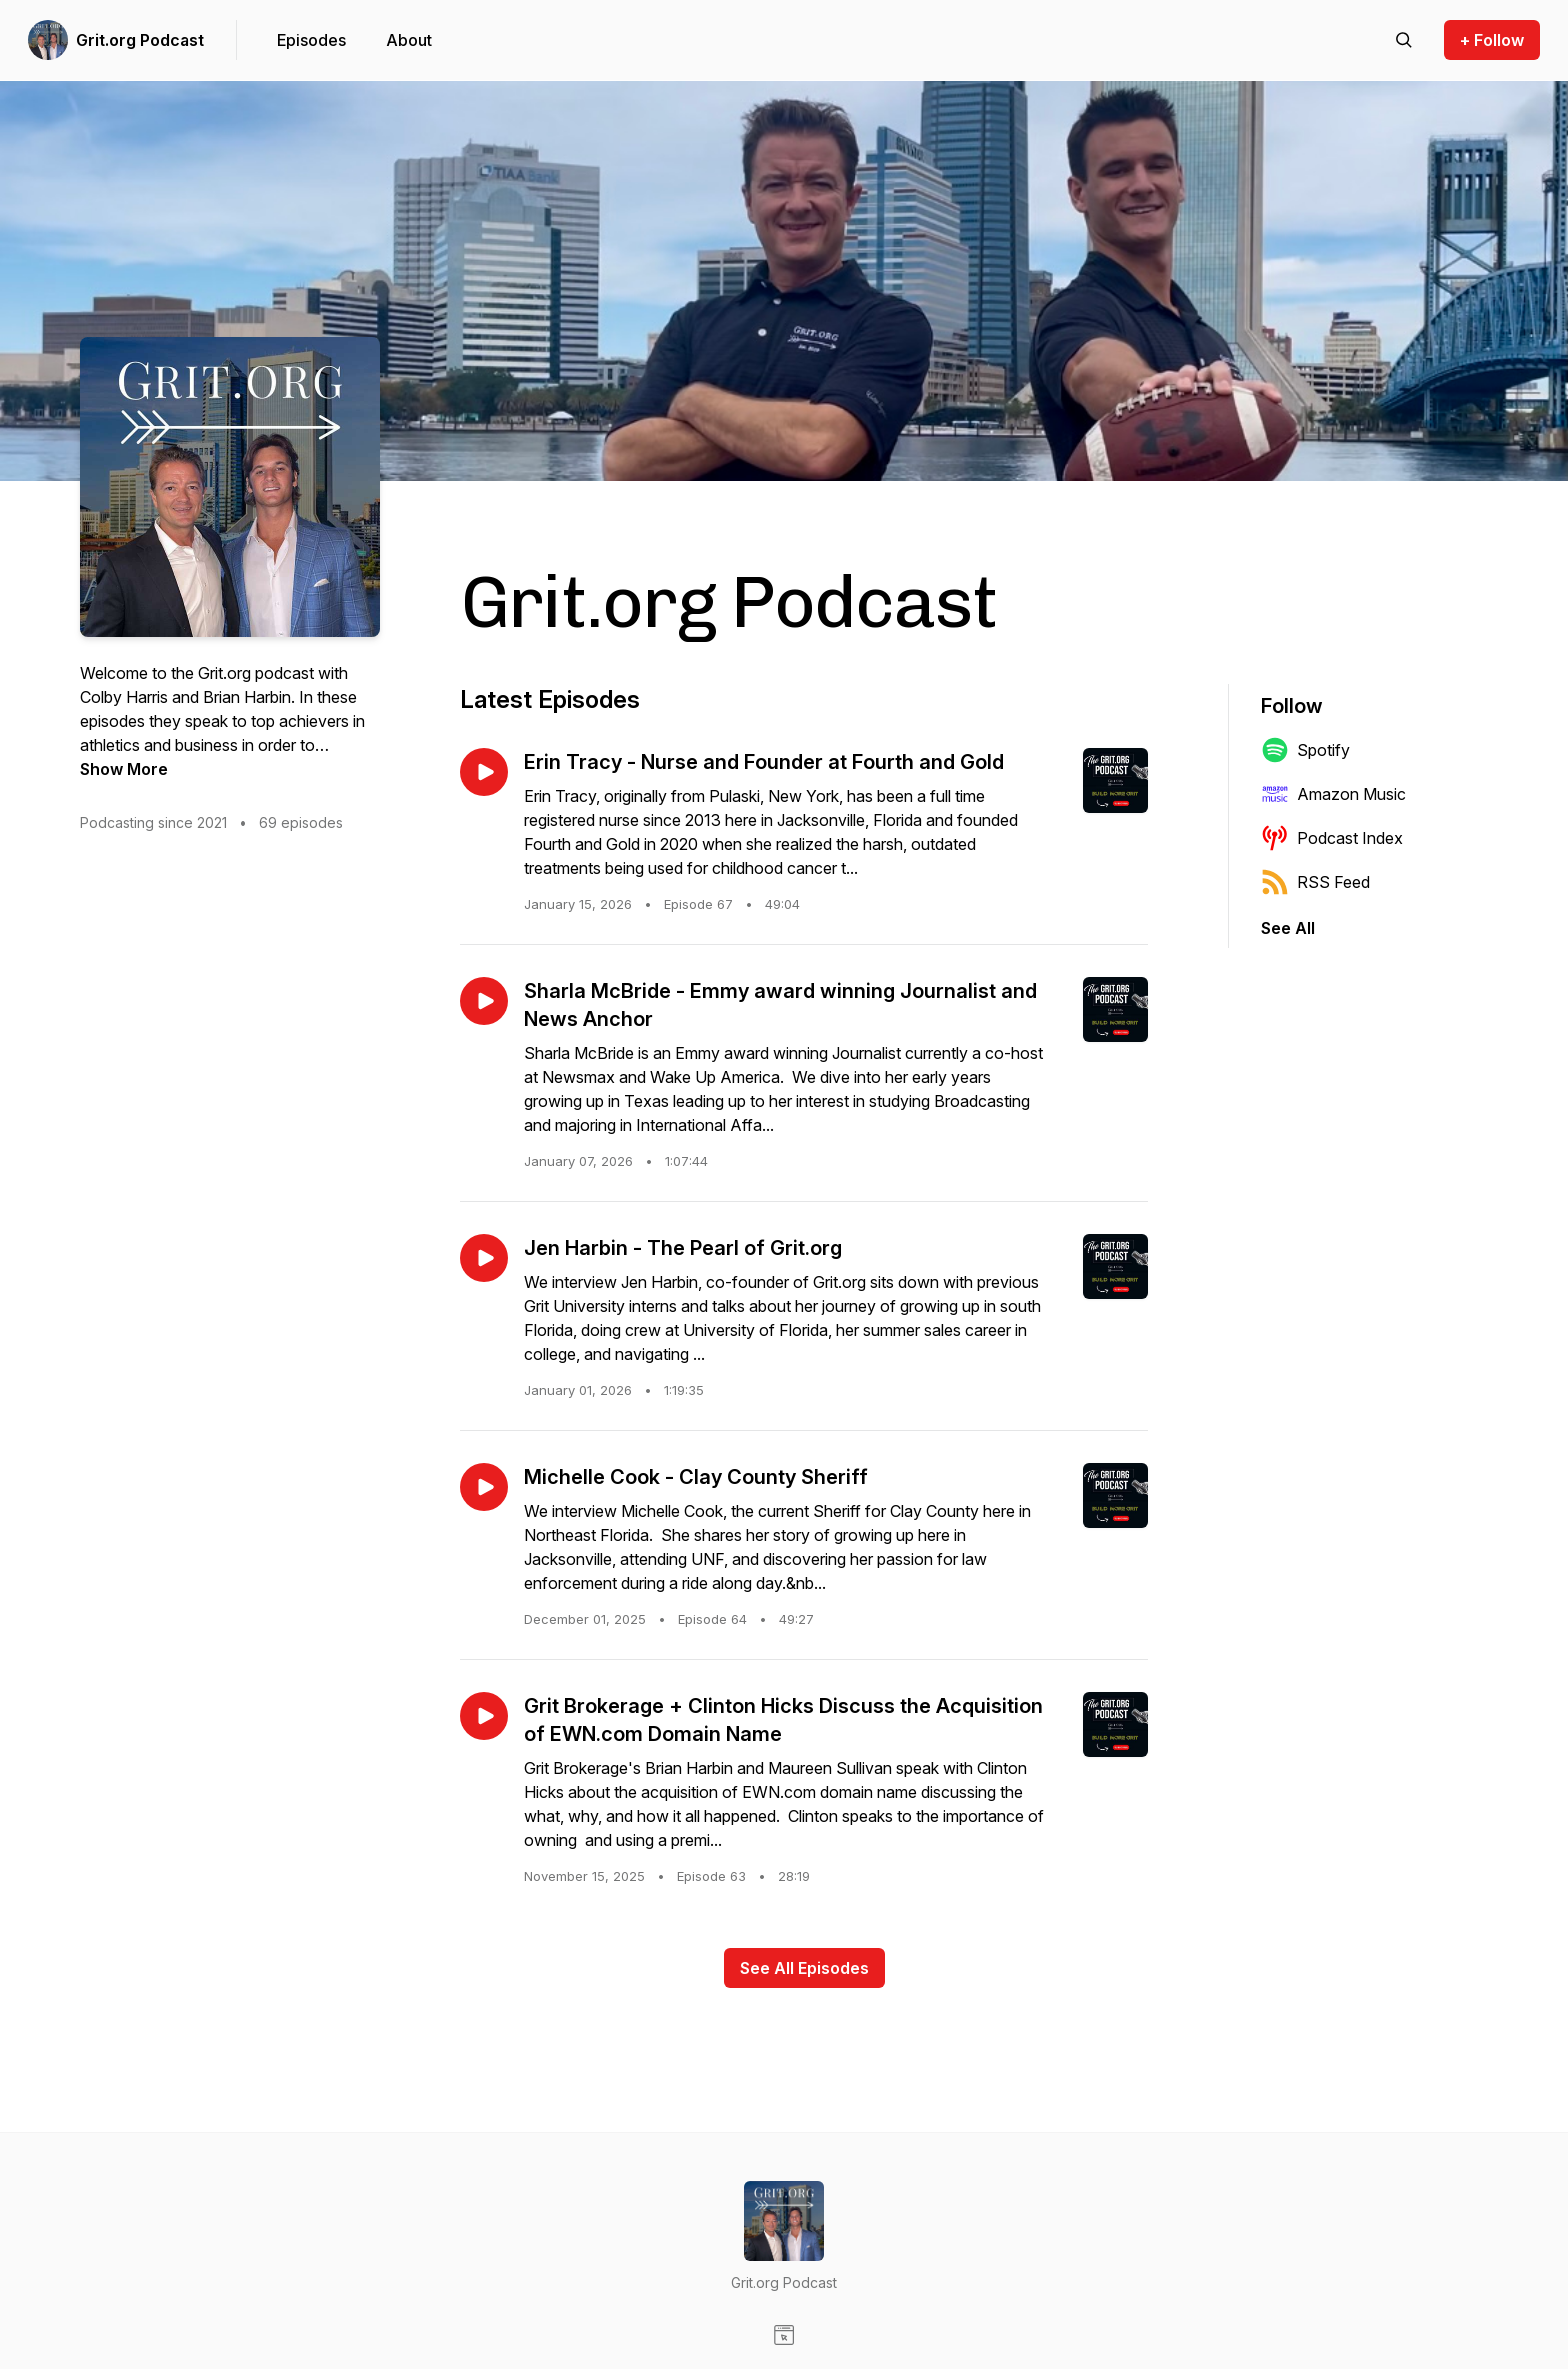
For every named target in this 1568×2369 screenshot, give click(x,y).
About (409, 40)
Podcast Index (1332, 838)
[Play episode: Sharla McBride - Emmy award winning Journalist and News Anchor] (484, 1001)
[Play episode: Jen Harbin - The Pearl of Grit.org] (484, 1258)
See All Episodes (804, 1968)
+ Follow (1492, 40)
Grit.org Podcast (140, 40)
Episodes (311, 40)
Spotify (1305, 750)
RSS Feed (1315, 882)
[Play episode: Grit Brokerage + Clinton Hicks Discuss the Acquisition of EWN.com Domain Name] (484, 1716)
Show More (124, 769)
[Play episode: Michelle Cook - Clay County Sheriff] (484, 1487)
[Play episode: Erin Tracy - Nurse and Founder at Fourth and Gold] (484, 772)
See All (1288, 928)
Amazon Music (1333, 794)
